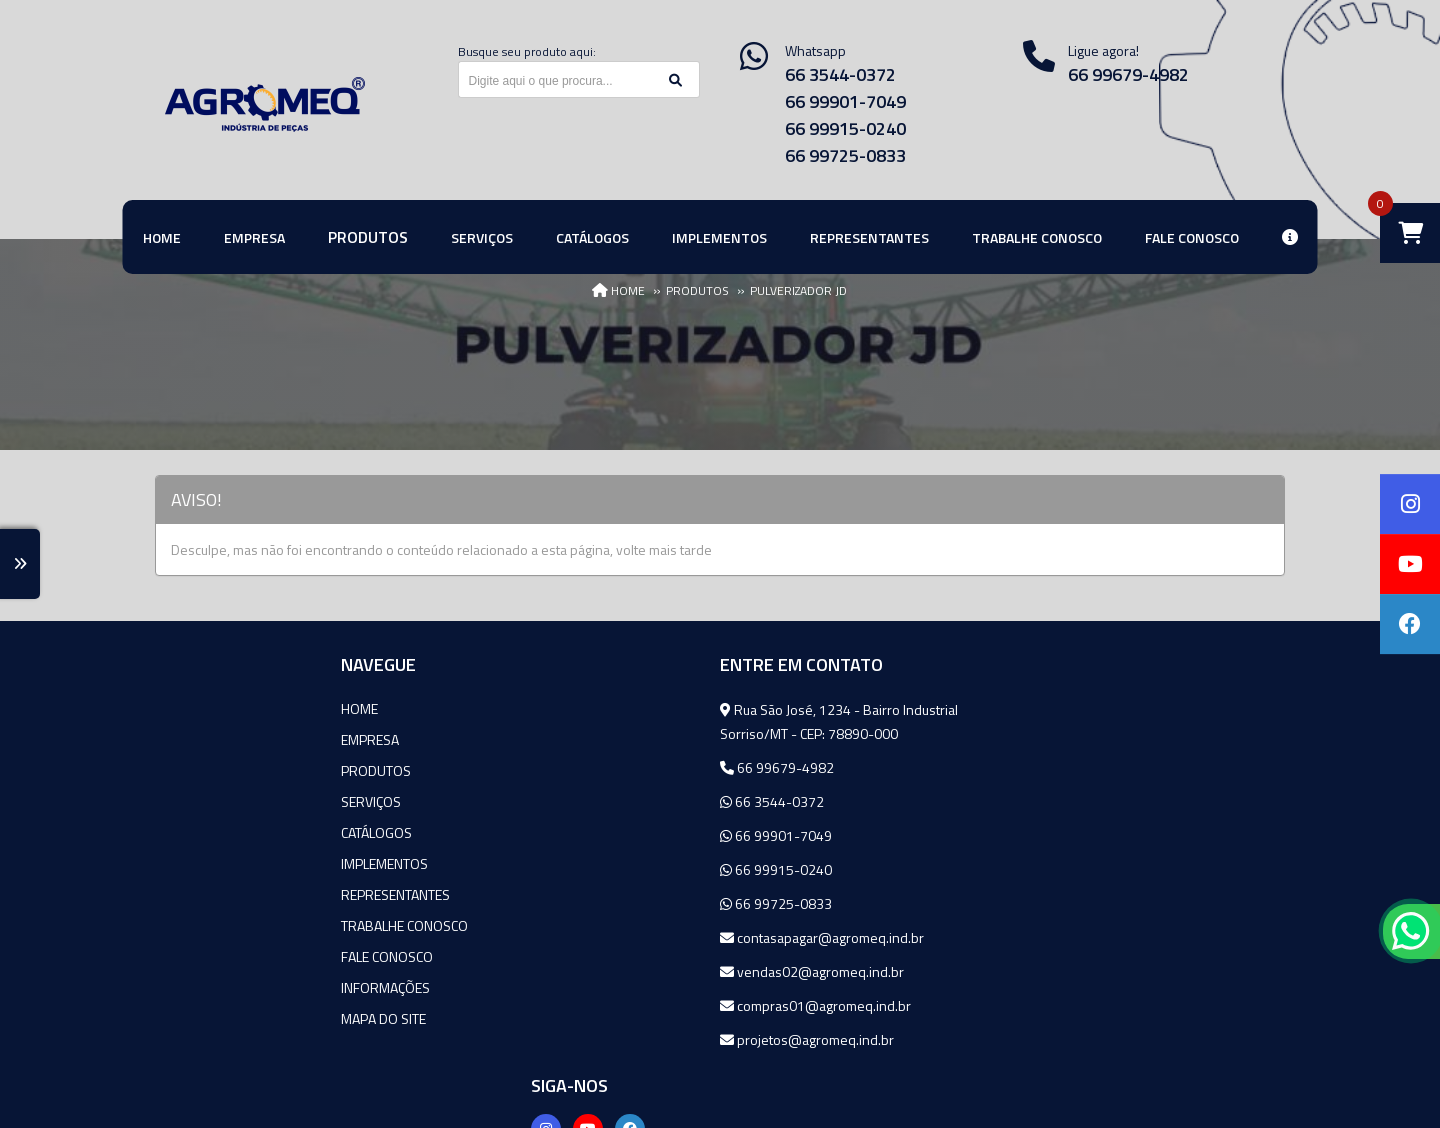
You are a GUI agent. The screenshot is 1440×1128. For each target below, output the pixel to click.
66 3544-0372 (840, 74)
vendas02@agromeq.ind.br (624, 971)
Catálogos (190, 832)
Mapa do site (197, 1018)
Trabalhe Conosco (218, 925)
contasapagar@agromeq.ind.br (634, 937)
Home (173, 708)
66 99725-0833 (845, 155)
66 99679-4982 (1128, 74)
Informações (199, 987)
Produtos (190, 770)
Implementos (198, 863)
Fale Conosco (201, 956)
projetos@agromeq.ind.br (619, 1039)
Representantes (209, 894)
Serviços (185, 801)
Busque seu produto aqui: (527, 51)
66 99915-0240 (845, 128)
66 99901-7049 (845, 101)
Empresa (184, 739)
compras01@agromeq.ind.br (627, 1005)
